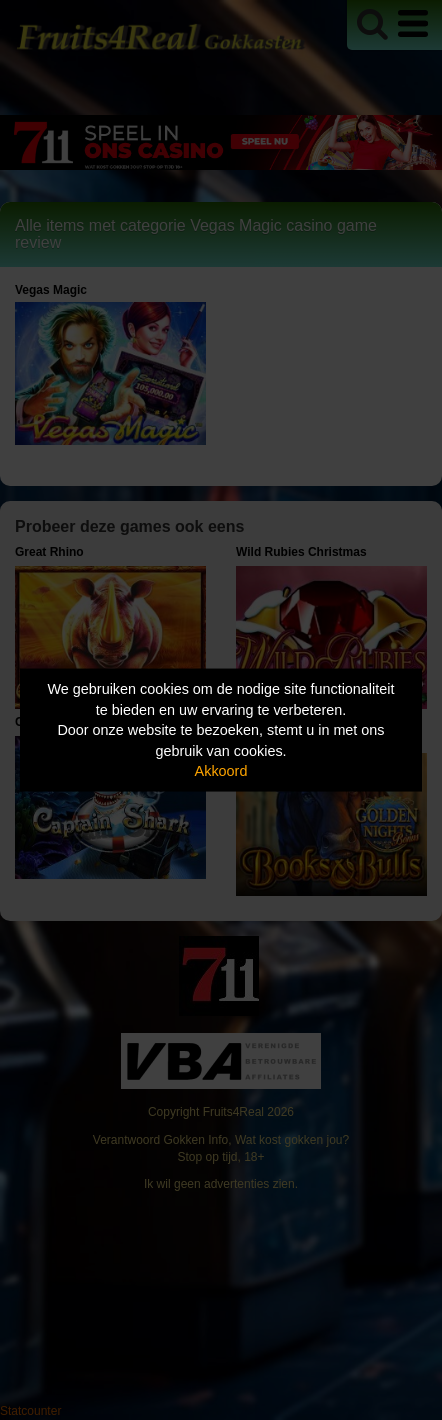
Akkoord (221, 771)
